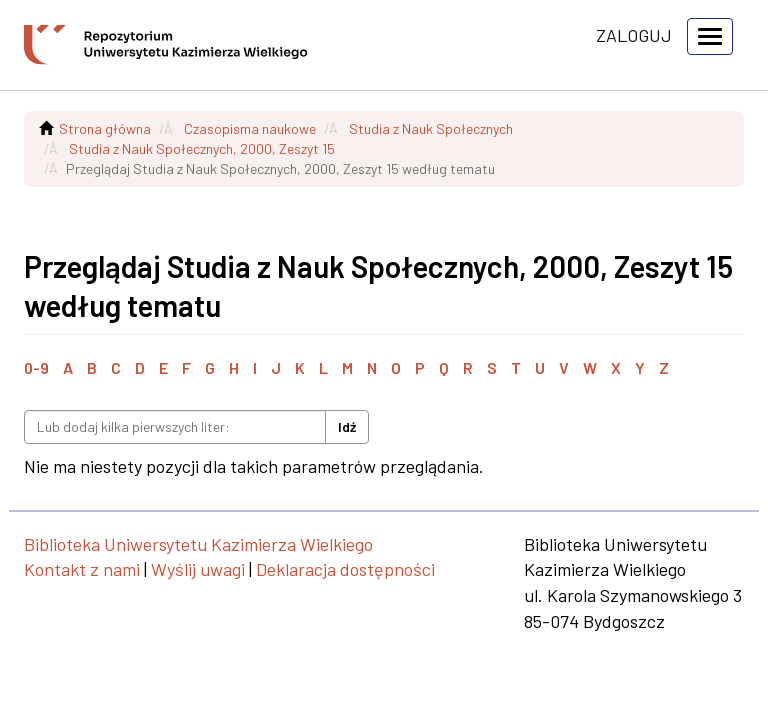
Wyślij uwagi (198, 569)
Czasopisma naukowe (250, 128)
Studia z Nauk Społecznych (431, 128)
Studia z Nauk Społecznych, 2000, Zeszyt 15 (202, 148)
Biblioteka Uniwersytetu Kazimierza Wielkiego (198, 544)
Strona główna (105, 128)
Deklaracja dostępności (345, 569)
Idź (347, 426)
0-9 (36, 367)
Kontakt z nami (82, 569)
